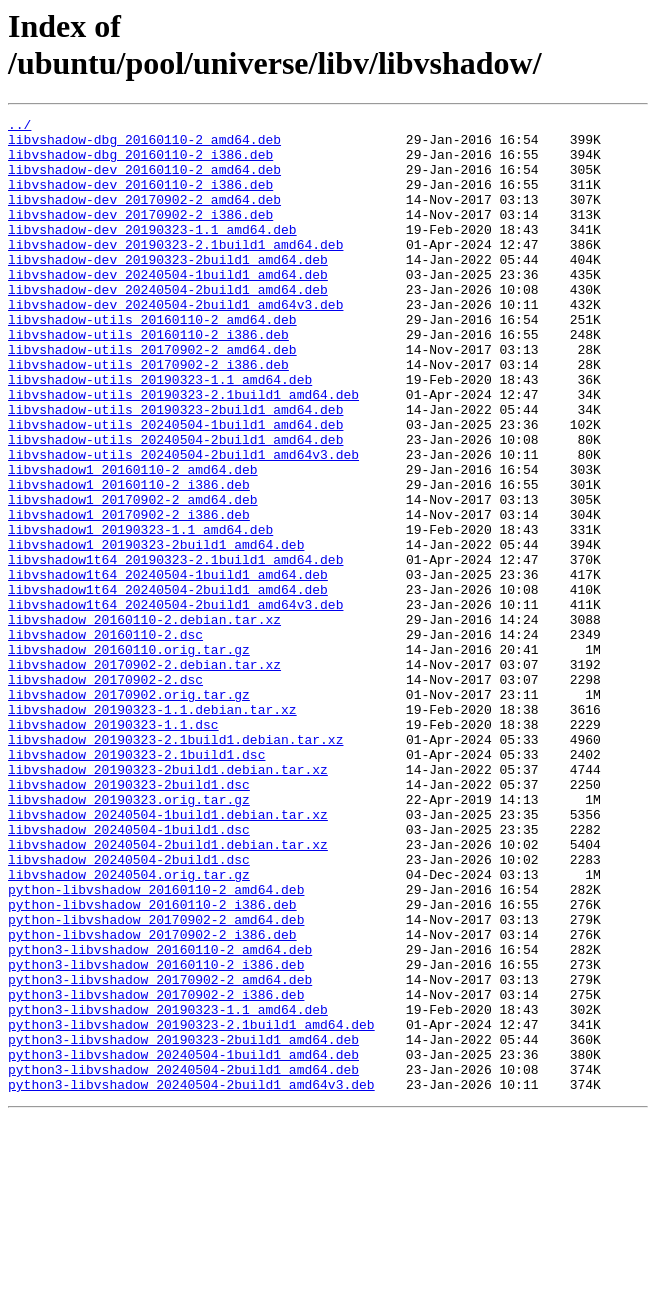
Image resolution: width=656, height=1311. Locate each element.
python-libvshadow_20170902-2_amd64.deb (156, 1081)
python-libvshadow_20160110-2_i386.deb (152, 1063)
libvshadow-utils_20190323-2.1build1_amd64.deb (183, 451)
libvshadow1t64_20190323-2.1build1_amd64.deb (175, 649)
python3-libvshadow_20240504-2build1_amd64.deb (183, 1261)
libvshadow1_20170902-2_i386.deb (129, 595)
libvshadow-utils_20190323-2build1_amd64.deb (175, 469)
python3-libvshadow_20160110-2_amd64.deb (160, 1117)
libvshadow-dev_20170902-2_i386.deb (140, 235)
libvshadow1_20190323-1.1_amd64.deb (140, 613)
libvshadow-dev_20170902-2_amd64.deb (144, 217)
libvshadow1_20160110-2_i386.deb (129, 559)
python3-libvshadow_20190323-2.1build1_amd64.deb (191, 1207)
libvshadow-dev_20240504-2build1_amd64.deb (168, 325)
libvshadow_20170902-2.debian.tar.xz (144, 775)
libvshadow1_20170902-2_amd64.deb (133, 577)
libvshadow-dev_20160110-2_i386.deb (140, 199)
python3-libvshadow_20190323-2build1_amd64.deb (183, 1225)
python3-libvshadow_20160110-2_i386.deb (156, 1135)
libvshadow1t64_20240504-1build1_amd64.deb (168, 667)
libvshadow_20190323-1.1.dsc (113, 847)
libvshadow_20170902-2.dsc (105, 793)
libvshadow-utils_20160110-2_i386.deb (148, 379)
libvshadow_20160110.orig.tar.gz (129, 757)
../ (19, 127)
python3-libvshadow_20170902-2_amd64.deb (160, 1153)
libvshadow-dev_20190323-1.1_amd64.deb (152, 253)
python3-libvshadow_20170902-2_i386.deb (156, 1171)
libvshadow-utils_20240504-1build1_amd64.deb (175, 487)
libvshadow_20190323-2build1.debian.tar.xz (168, 901)
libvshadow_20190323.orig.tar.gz (129, 937)
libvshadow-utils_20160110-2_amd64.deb (152, 361)
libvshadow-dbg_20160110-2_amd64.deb (144, 145)
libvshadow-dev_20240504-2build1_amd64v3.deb (175, 343)
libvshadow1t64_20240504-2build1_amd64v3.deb (175, 703)
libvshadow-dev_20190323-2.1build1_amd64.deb (175, 271)
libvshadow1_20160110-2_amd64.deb (133, 541)
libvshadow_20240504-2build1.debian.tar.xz (168, 991)
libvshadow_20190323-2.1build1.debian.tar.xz (175, 865)
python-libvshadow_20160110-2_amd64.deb (156, 1045)
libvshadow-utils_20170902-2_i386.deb (148, 415)
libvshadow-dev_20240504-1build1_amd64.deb (168, 307)
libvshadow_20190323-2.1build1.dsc (136, 883)
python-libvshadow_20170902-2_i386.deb (152, 1099)
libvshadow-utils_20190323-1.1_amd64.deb (160, 433)
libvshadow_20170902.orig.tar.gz (129, 811)
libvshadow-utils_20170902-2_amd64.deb (152, 397)
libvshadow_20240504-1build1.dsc (129, 973)
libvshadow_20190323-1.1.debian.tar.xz (152, 829)
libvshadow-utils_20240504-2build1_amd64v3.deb (183, 523)
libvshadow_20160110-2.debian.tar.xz (144, 721)
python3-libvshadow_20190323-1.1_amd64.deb (168, 1189)
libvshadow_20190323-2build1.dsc (129, 919)
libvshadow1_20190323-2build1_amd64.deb (156, 631)
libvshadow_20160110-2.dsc (105, 739)
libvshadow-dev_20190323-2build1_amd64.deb (168, 289)
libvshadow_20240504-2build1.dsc (129, 1009)
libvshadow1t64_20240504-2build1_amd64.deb (168, 685)
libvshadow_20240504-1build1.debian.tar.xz (168, 955)
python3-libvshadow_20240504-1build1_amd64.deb (183, 1243)
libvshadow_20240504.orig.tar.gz (129, 1027)
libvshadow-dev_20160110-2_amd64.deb (144, 181)
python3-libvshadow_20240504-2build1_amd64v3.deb (191, 1279)
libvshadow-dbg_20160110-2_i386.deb (140, 163)
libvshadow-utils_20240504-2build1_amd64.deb (175, 505)
